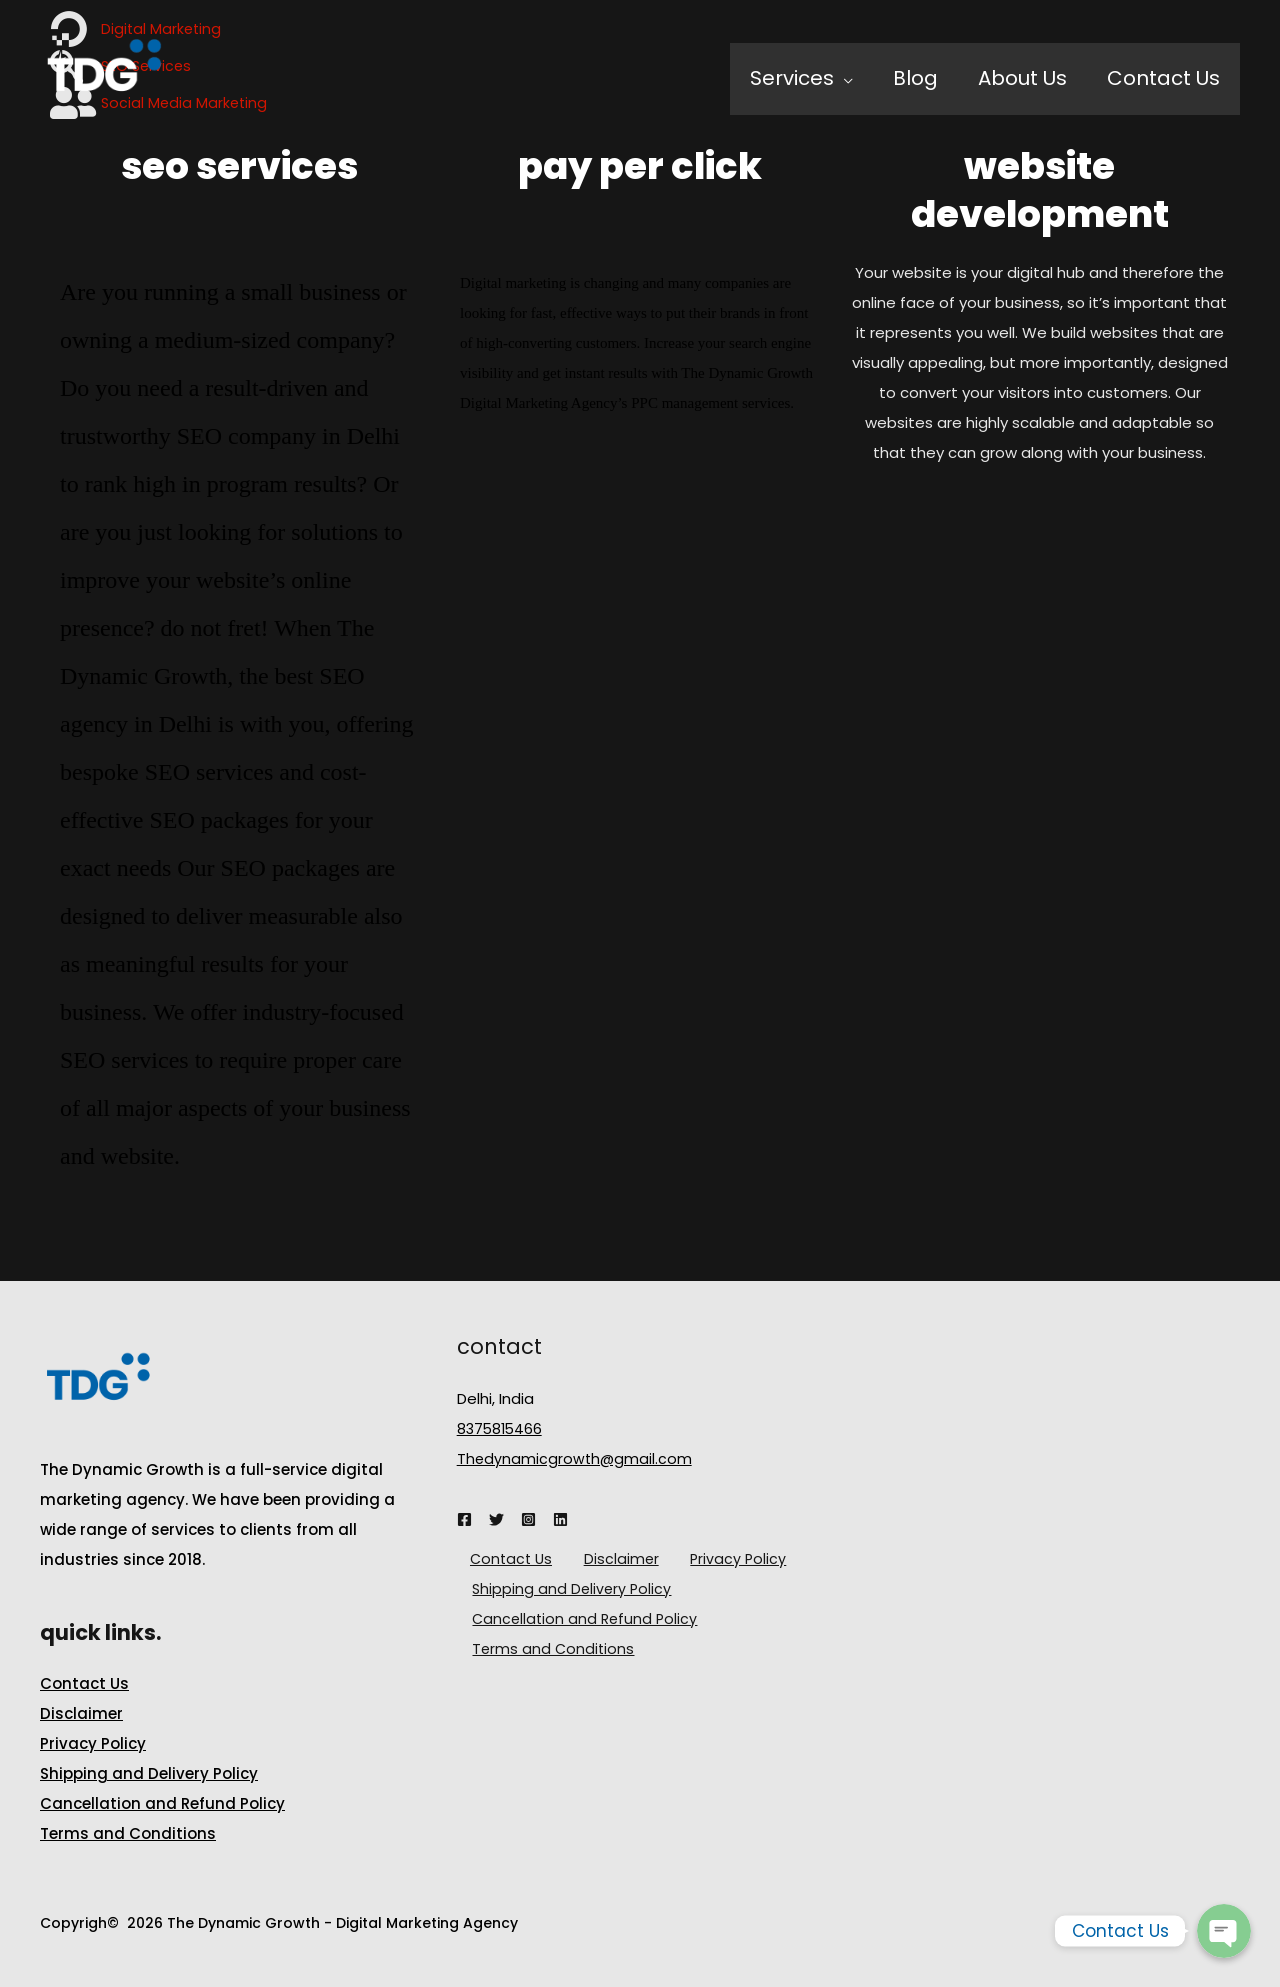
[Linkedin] (560, 1519)
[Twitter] (496, 1519)
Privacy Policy (93, 1743)
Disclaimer (81, 1713)
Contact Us (84, 1683)
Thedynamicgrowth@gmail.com (576, 1458)
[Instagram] (528, 1519)
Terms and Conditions (128, 1833)
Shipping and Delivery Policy (149, 1773)
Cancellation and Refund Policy (162, 1803)
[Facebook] (464, 1519)
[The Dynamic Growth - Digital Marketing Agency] (104, 77)
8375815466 (501, 1428)
